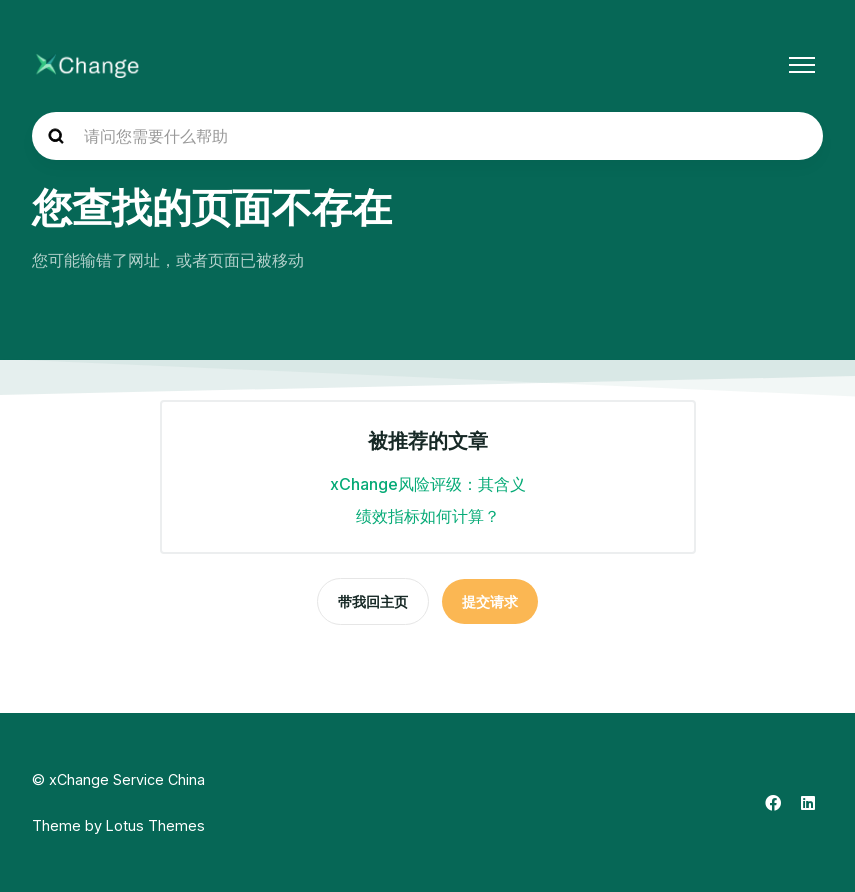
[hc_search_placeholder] (427, 136)
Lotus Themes (155, 825)
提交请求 (490, 601)
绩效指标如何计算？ (428, 516)
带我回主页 (373, 601)
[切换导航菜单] (802, 65)
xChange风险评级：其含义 (428, 484)
